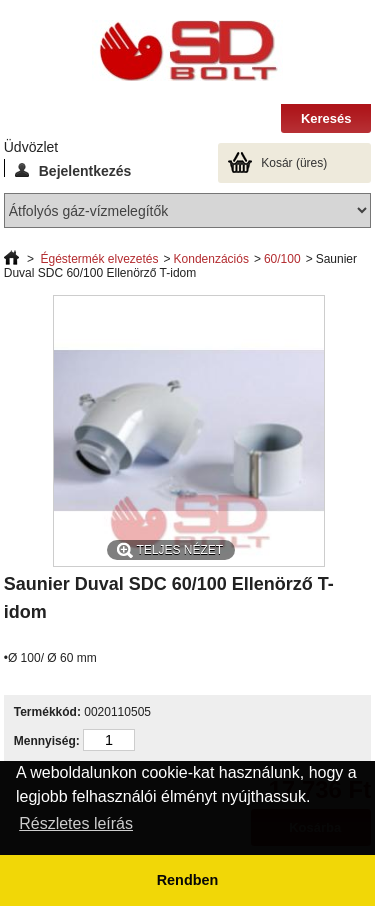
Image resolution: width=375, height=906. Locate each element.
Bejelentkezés (73, 170)
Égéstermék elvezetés (99, 259)
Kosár (294, 163)
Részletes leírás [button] (76, 823)
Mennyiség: (47, 741)
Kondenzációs (211, 259)
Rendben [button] (188, 880)
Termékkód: (47, 712)
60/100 (282, 259)
